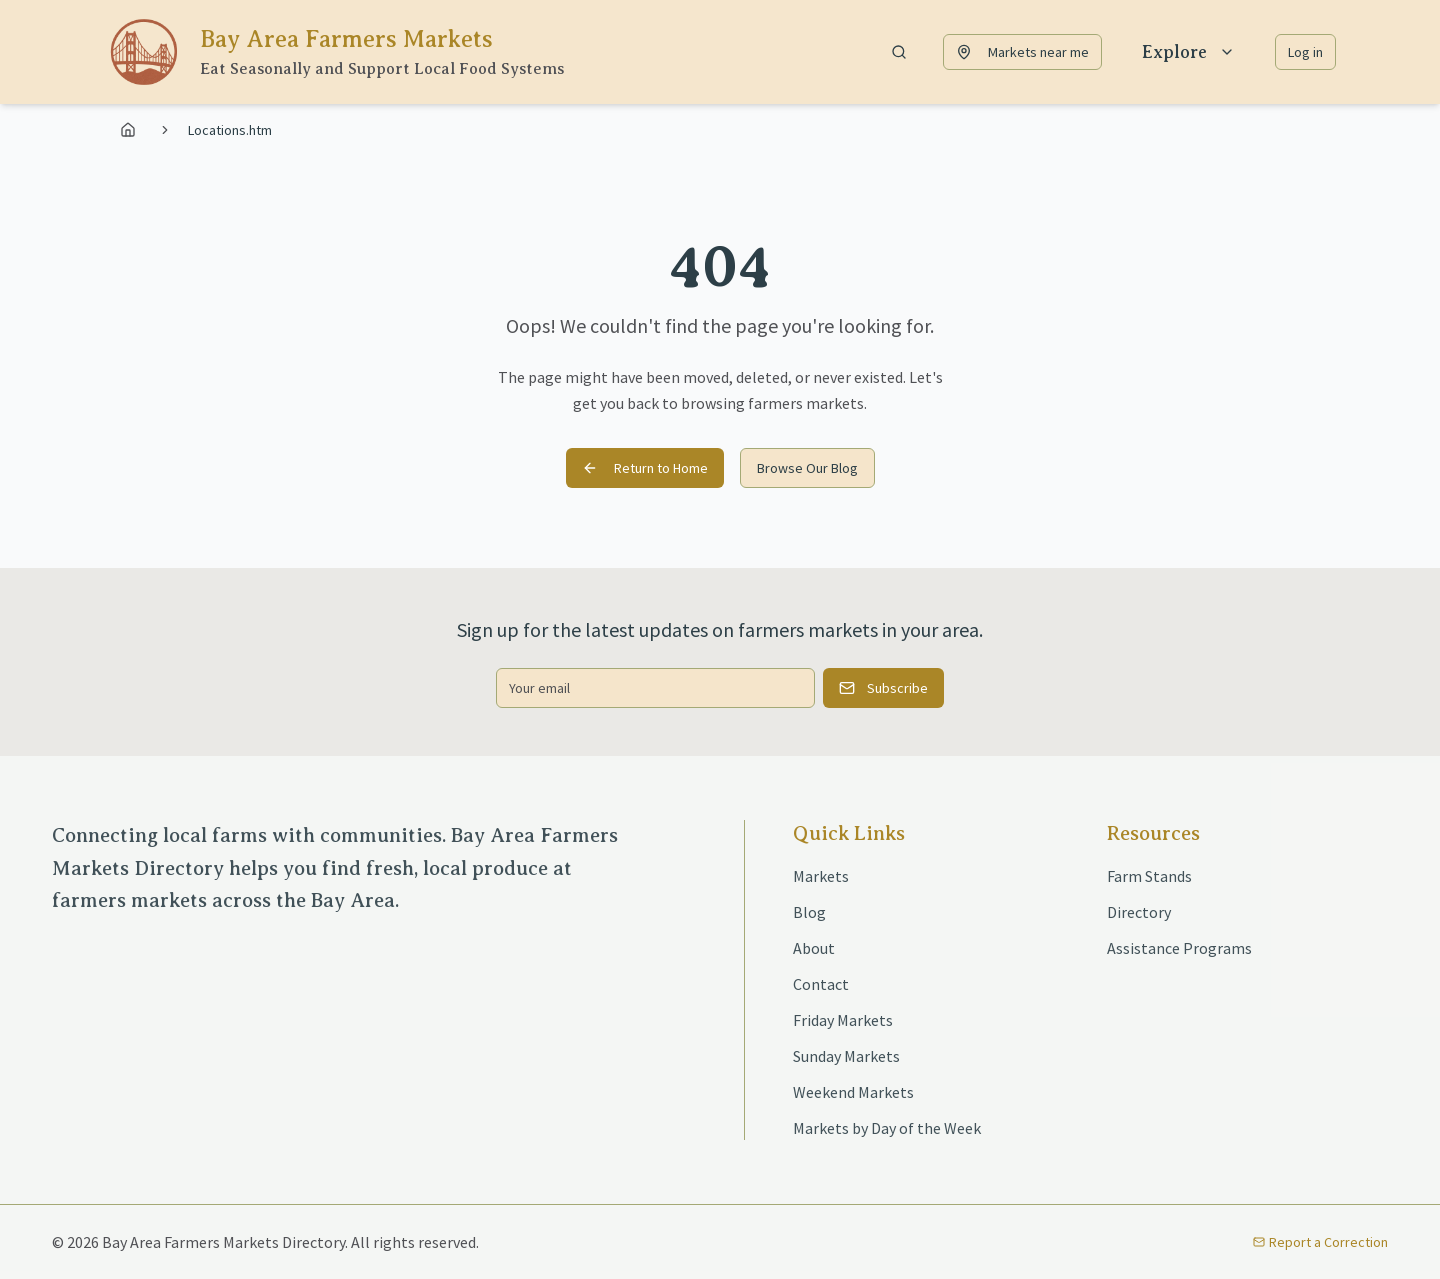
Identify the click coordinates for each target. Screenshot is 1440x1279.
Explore (1188, 52)
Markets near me (1022, 52)
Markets (821, 876)
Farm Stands (1149, 876)
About (814, 948)
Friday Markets (843, 1020)
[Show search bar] (899, 52)
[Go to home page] (131, 130)
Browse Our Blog (807, 468)
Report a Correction (1320, 1242)
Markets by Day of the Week (887, 1128)
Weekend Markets (853, 1092)
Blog (809, 912)
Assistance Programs (1179, 948)
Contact (821, 984)
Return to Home (645, 468)
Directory (1139, 912)
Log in (1305, 52)
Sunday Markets (846, 1056)
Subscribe (883, 688)
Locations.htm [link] (230, 130)
